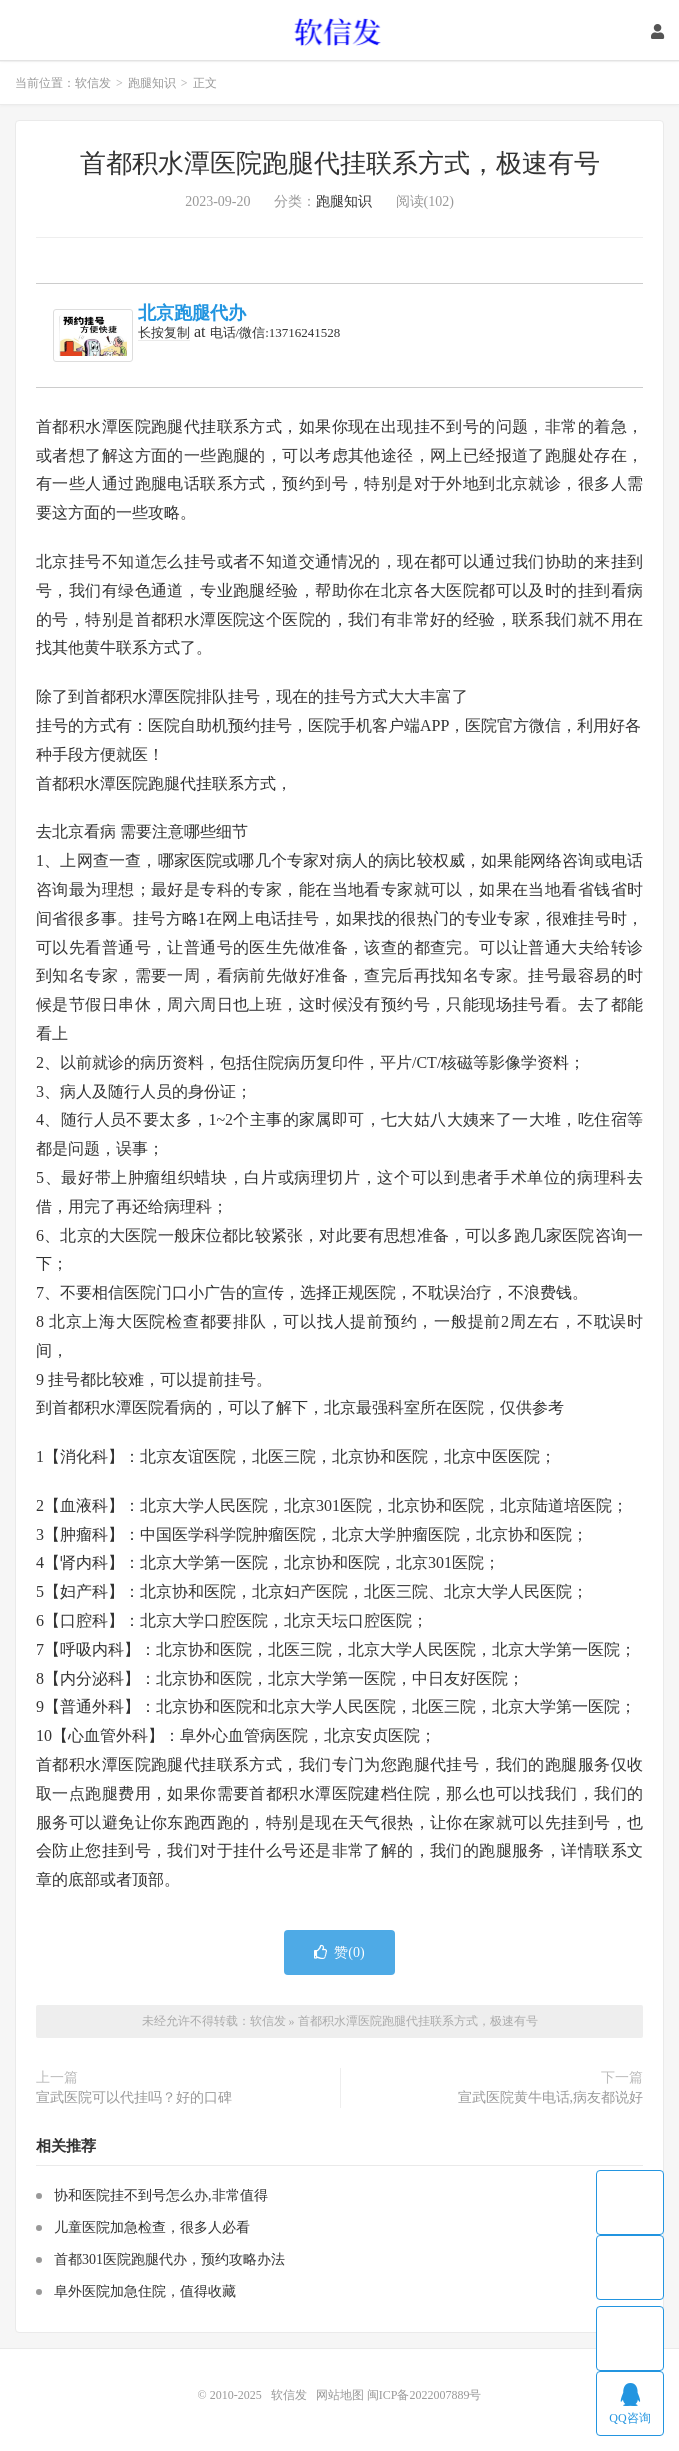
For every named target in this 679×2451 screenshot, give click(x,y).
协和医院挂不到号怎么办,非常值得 (161, 2195)
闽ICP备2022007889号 (424, 2395)
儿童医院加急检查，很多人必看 (152, 2227)
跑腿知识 (152, 83)
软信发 (339, 31)
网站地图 (340, 2395)
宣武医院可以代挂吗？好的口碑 (134, 2097)
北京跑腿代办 (192, 313)
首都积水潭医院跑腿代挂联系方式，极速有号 (340, 163)
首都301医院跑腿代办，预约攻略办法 (169, 2259)
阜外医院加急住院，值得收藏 (145, 2291)
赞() (339, 1952)
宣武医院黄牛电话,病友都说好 (551, 2097)
